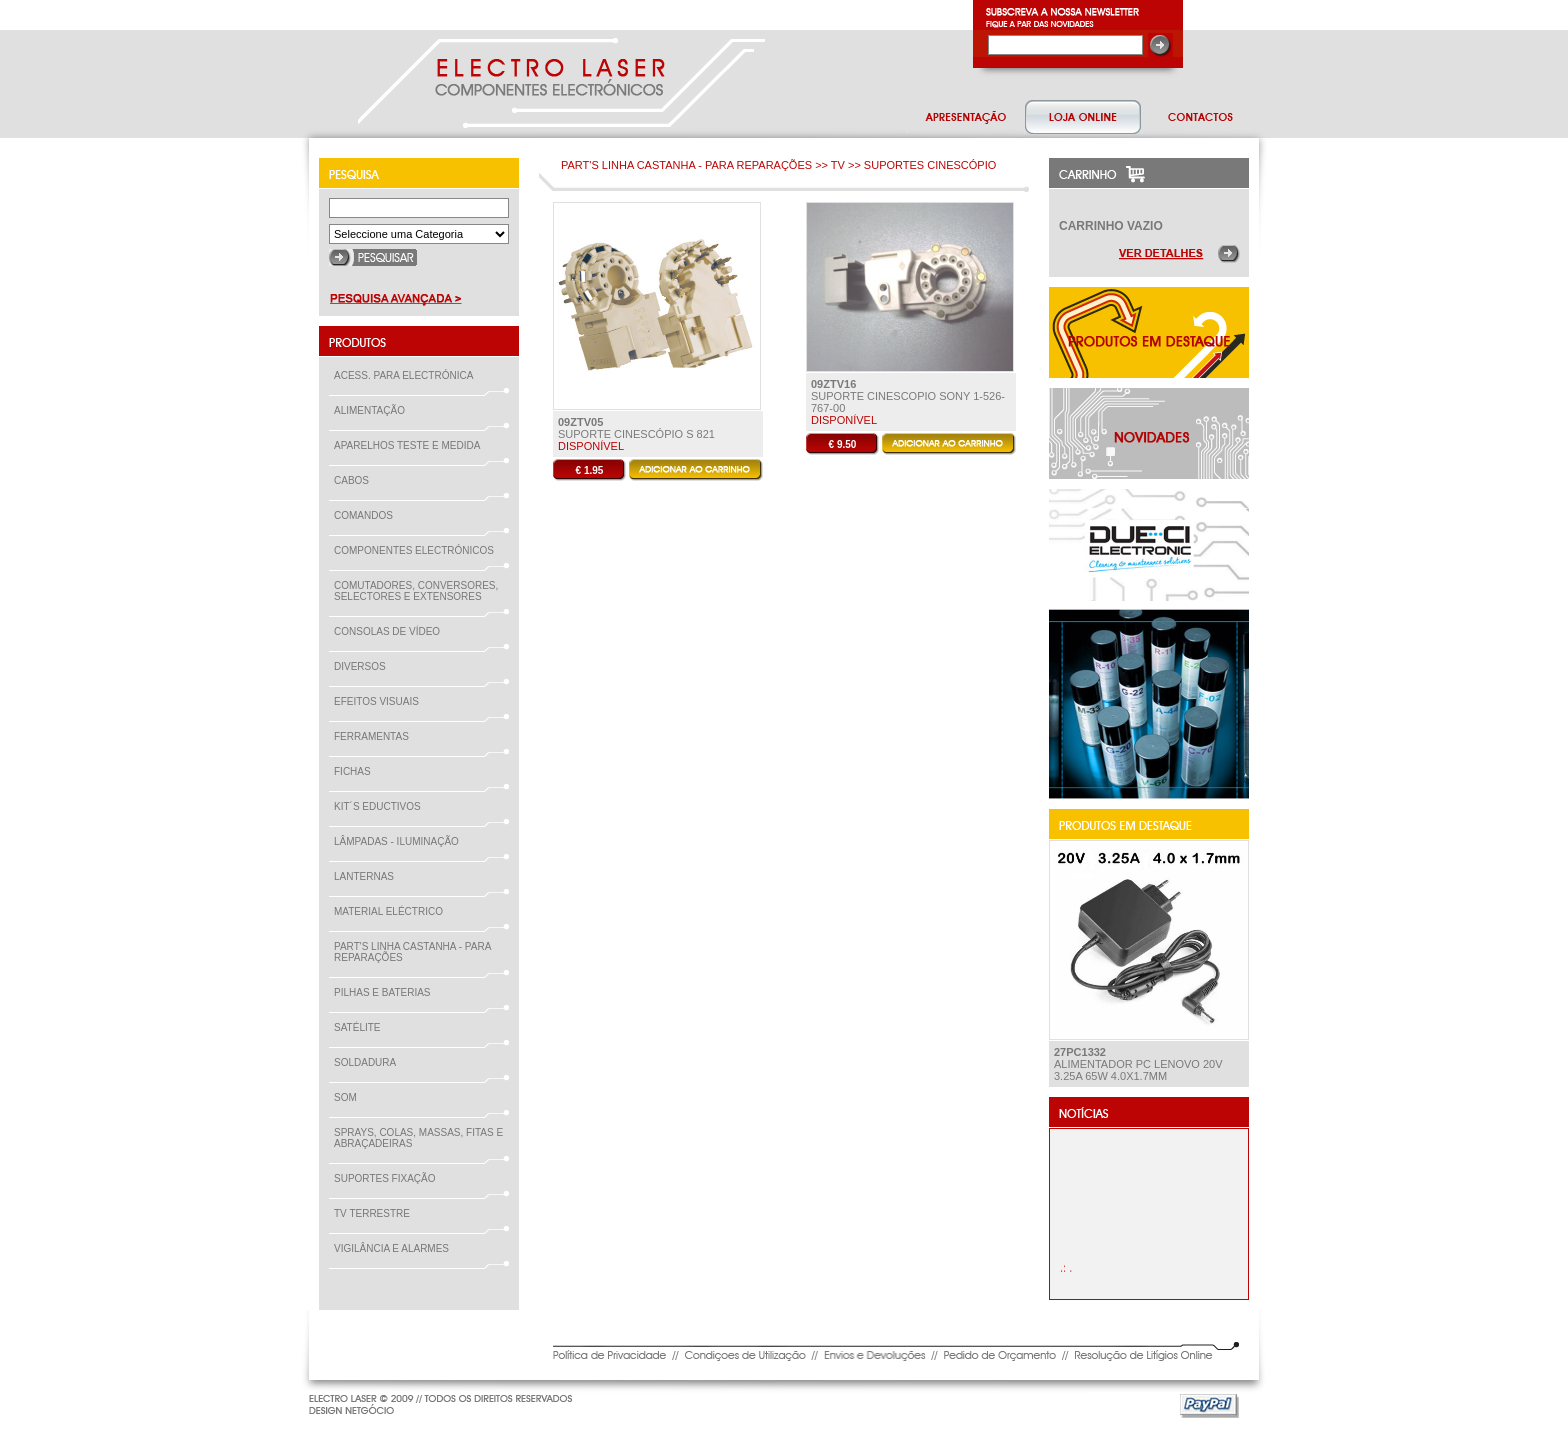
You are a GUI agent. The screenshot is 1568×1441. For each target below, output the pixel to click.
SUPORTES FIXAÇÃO (389, 1178)
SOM (349, 1097)
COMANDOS (367, 515)
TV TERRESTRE (376, 1213)
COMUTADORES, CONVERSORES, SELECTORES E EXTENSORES (416, 591)
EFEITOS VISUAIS (380, 701)
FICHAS (356, 771)
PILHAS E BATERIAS (386, 992)
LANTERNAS (364, 876)
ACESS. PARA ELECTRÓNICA (407, 375)
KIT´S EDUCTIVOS (381, 806)
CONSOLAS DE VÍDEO (391, 631)
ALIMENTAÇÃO (373, 410)
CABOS (355, 480)
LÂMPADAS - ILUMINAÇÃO (400, 841)
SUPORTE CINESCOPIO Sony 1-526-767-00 (908, 396)
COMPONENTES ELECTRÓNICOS (418, 550)
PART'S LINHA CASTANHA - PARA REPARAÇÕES (412, 952)
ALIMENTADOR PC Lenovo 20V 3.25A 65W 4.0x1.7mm (1138, 1064)
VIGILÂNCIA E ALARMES (395, 1248)
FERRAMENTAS (375, 736)
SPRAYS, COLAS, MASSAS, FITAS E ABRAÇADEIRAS (418, 1138)
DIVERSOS (360, 666)
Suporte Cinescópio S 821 (636, 428)
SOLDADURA (369, 1062)
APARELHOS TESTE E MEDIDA (411, 445)
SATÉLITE (361, 1027)
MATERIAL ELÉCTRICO (392, 911)
